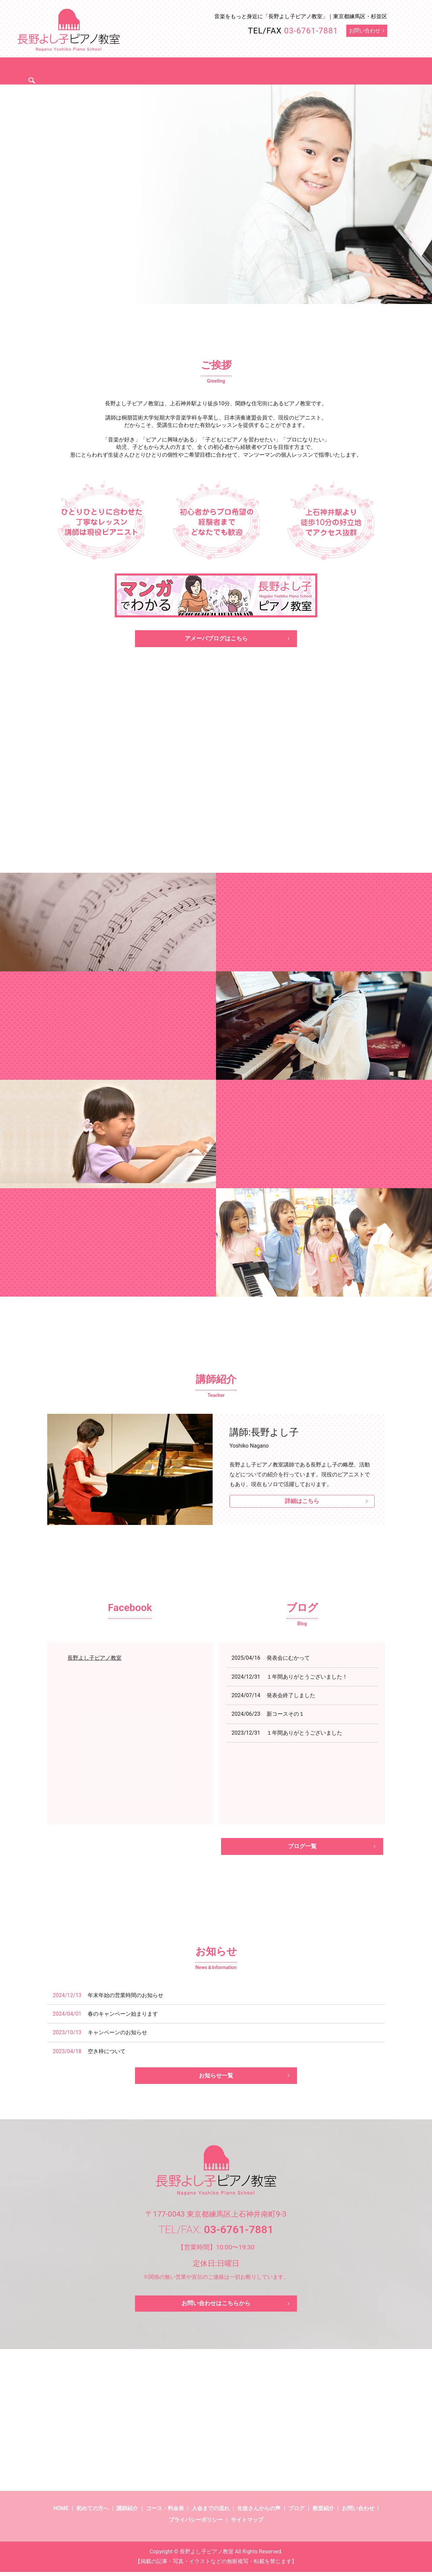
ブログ (344, 70)
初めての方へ (109, 70)
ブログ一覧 (302, 1848)
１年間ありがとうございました (304, 1734)
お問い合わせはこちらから (216, 2307)
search (371, 70)
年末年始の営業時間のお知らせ (125, 1998)
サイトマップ (247, 2524)
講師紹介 (150, 70)
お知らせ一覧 (216, 2079)
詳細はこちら (302, 1503)
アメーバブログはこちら (216, 639)
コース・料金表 (194, 70)
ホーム (70, 70)
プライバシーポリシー (196, 2524)
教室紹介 (323, 2512)
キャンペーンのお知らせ (117, 2035)
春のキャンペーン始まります (123, 2016)
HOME (61, 2512)
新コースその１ (285, 1715)
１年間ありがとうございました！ (307, 1678)
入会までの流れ (246, 70)
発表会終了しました (291, 1696)
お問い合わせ (364, 30)
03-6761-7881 (311, 30)
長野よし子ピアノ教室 (95, 1659)
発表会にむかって (288, 1659)
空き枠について (107, 2054)
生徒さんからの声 (300, 70)
